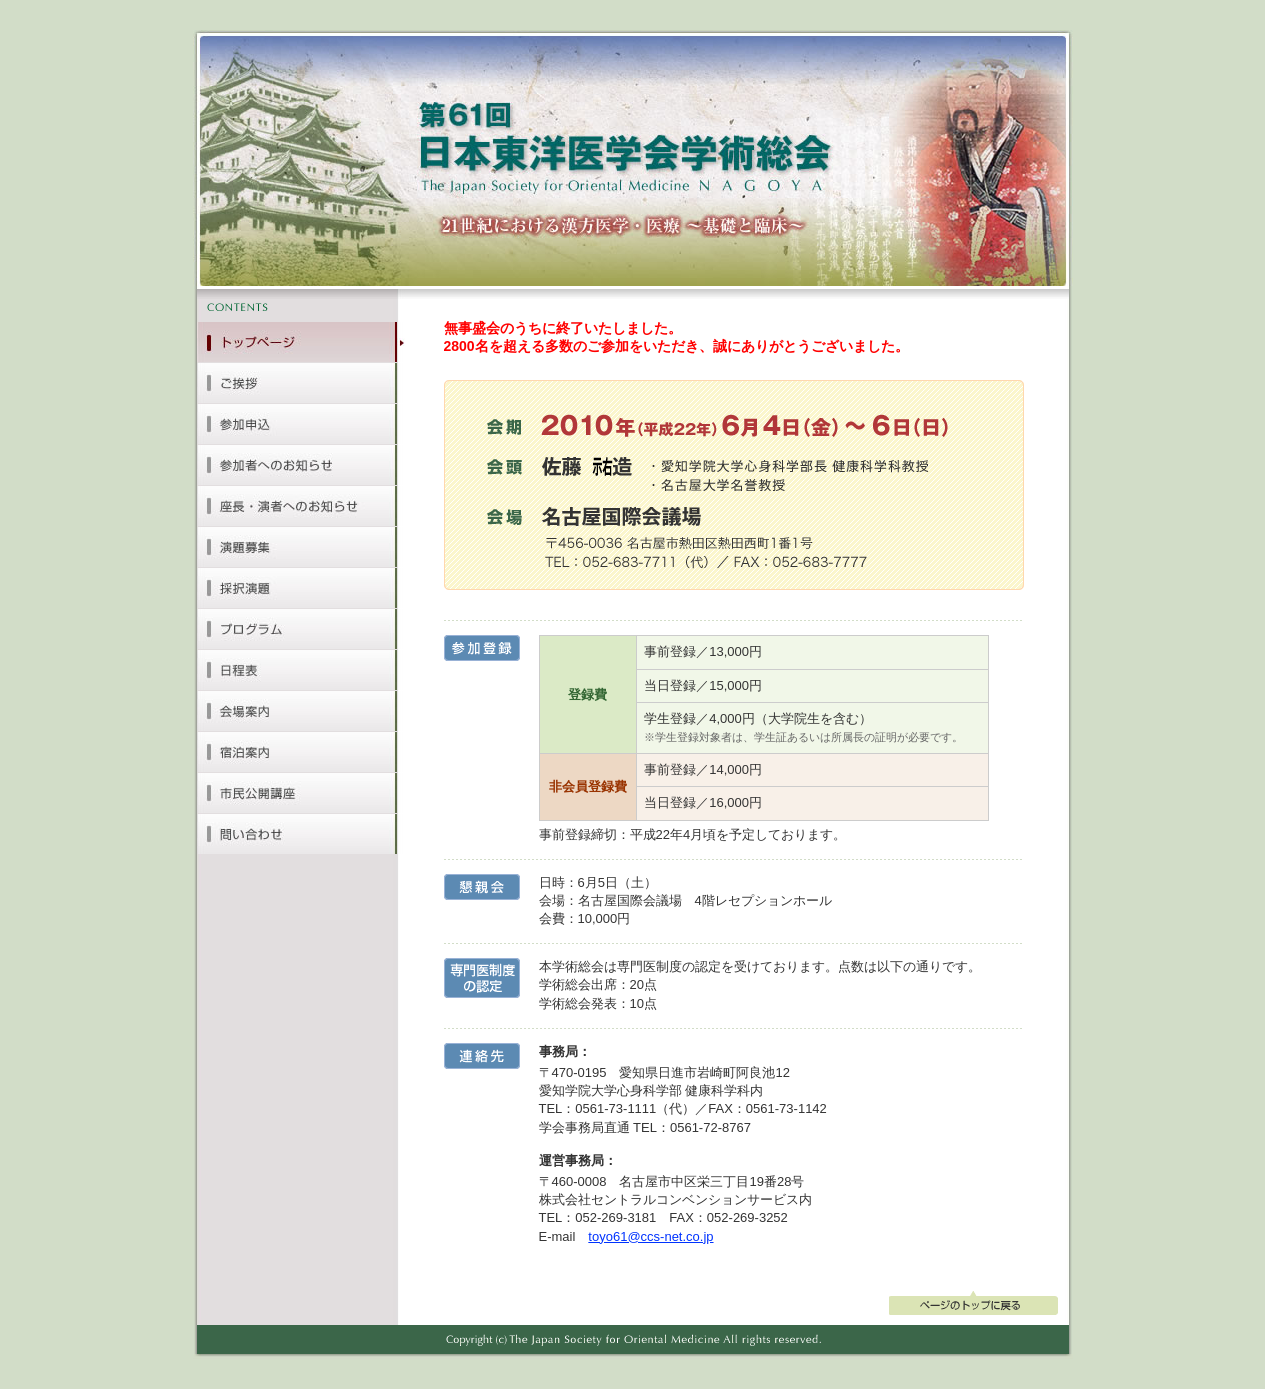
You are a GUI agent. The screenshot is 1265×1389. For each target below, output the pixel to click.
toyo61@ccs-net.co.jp (650, 1236)
